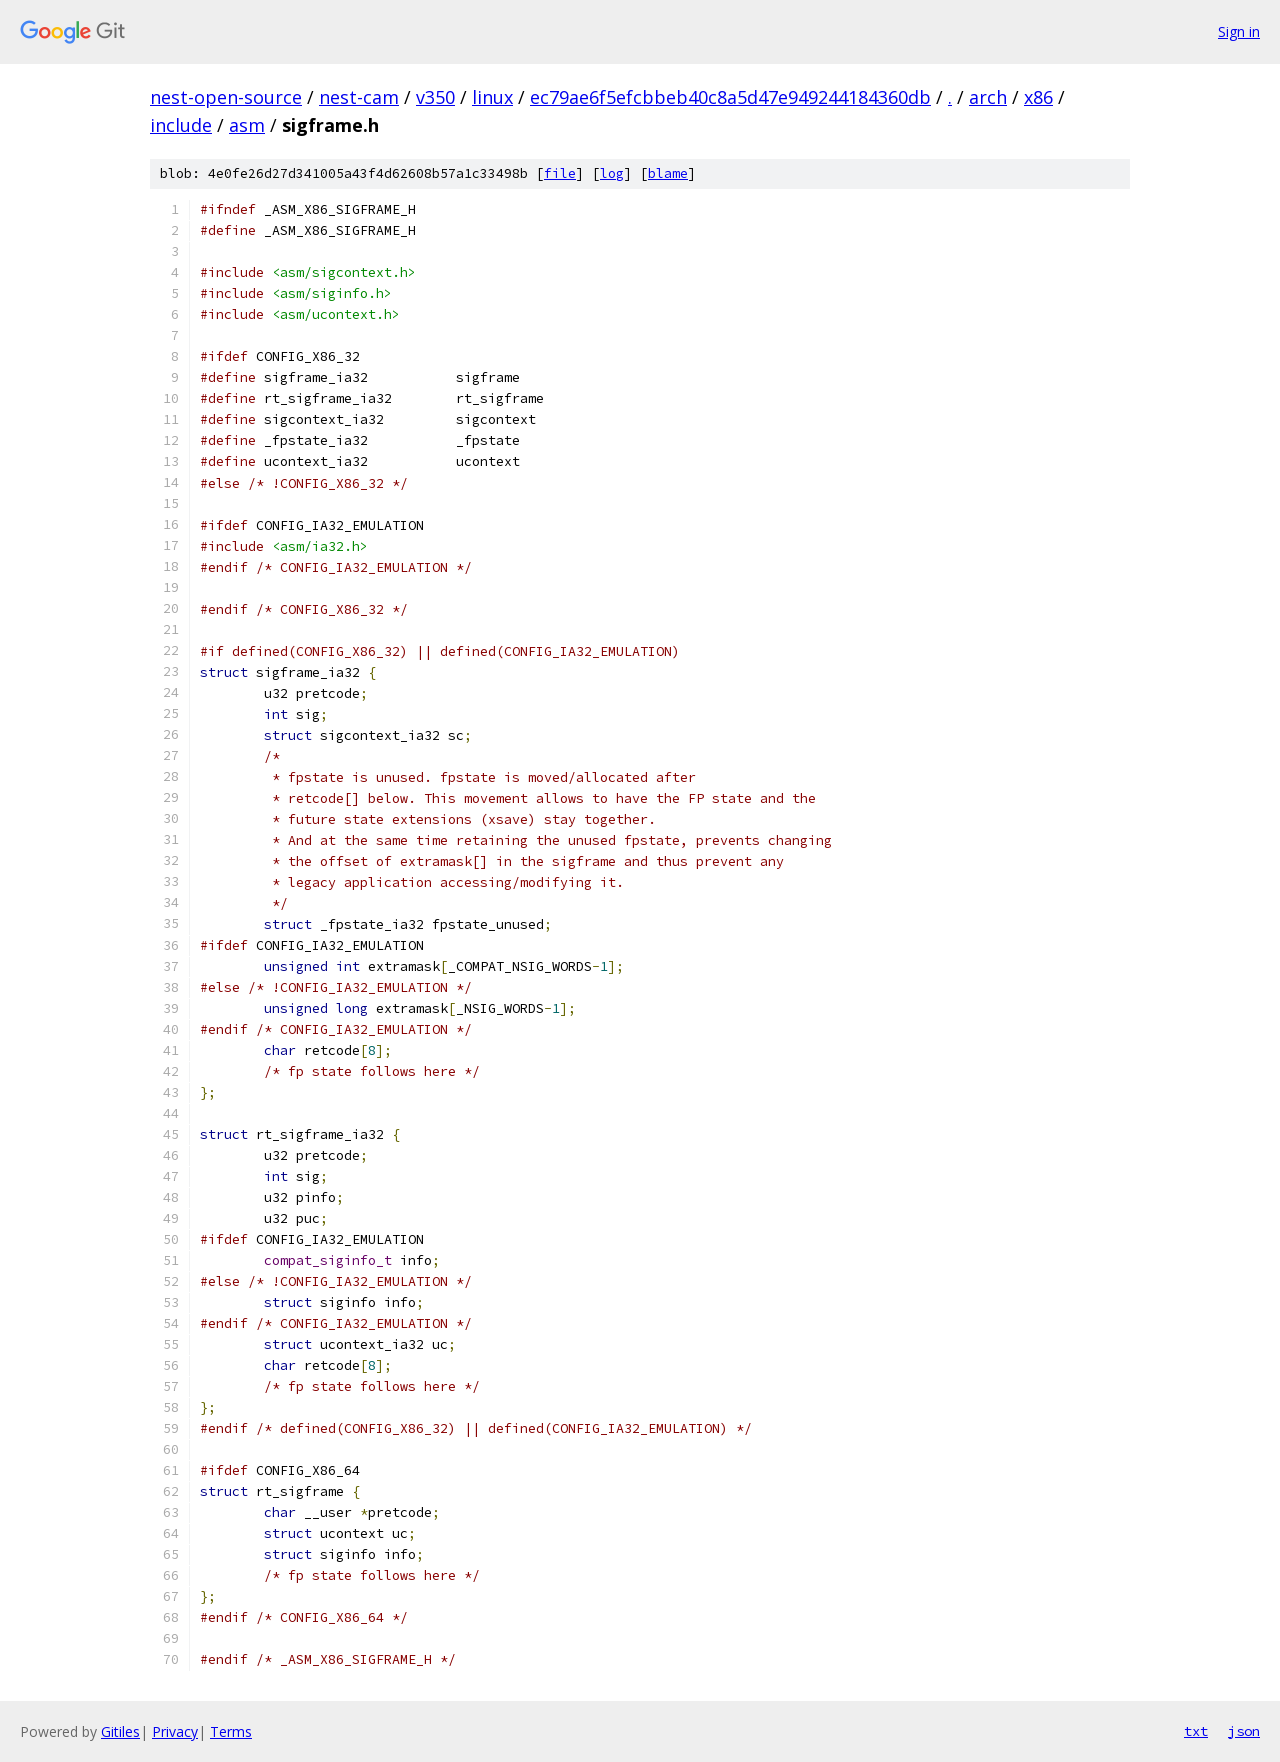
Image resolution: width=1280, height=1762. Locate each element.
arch (988, 97)
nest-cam (359, 97)
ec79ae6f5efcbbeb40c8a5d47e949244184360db (730, 97)
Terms (231, 1731)
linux (492, 97)
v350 (435, 97)
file (560, 173)
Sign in (1239, 31)
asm (247, 125)
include (181, 125)
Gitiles (120, 1731)
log (612, 173)
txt (1196, 1731)
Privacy (175, 1731)
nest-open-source (226, 97)
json (1244, 1731)
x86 (1038, 97)
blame (668, 173)
